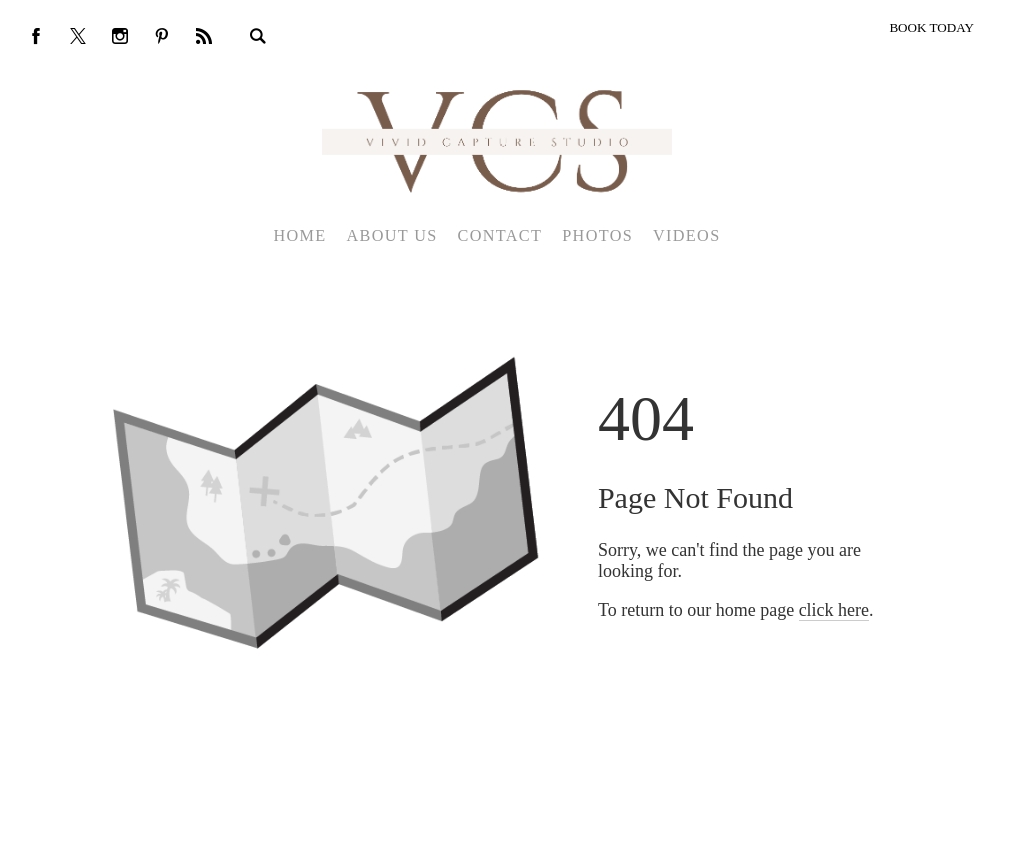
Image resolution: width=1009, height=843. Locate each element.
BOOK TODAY (931, 27)
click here (834, 610)
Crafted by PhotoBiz (497, 817)
